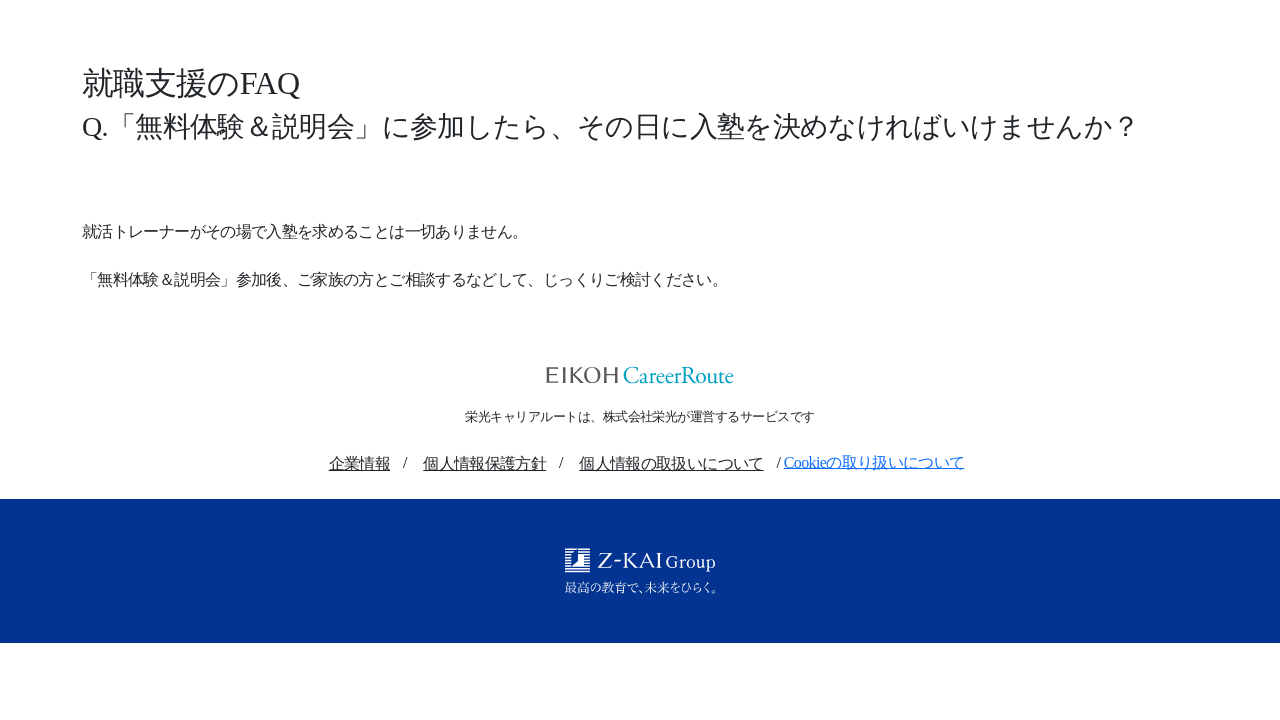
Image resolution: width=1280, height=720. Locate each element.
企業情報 (359, 463)
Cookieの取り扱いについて (874, 461)
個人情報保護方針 (484, 463)
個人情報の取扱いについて (671, 463)
